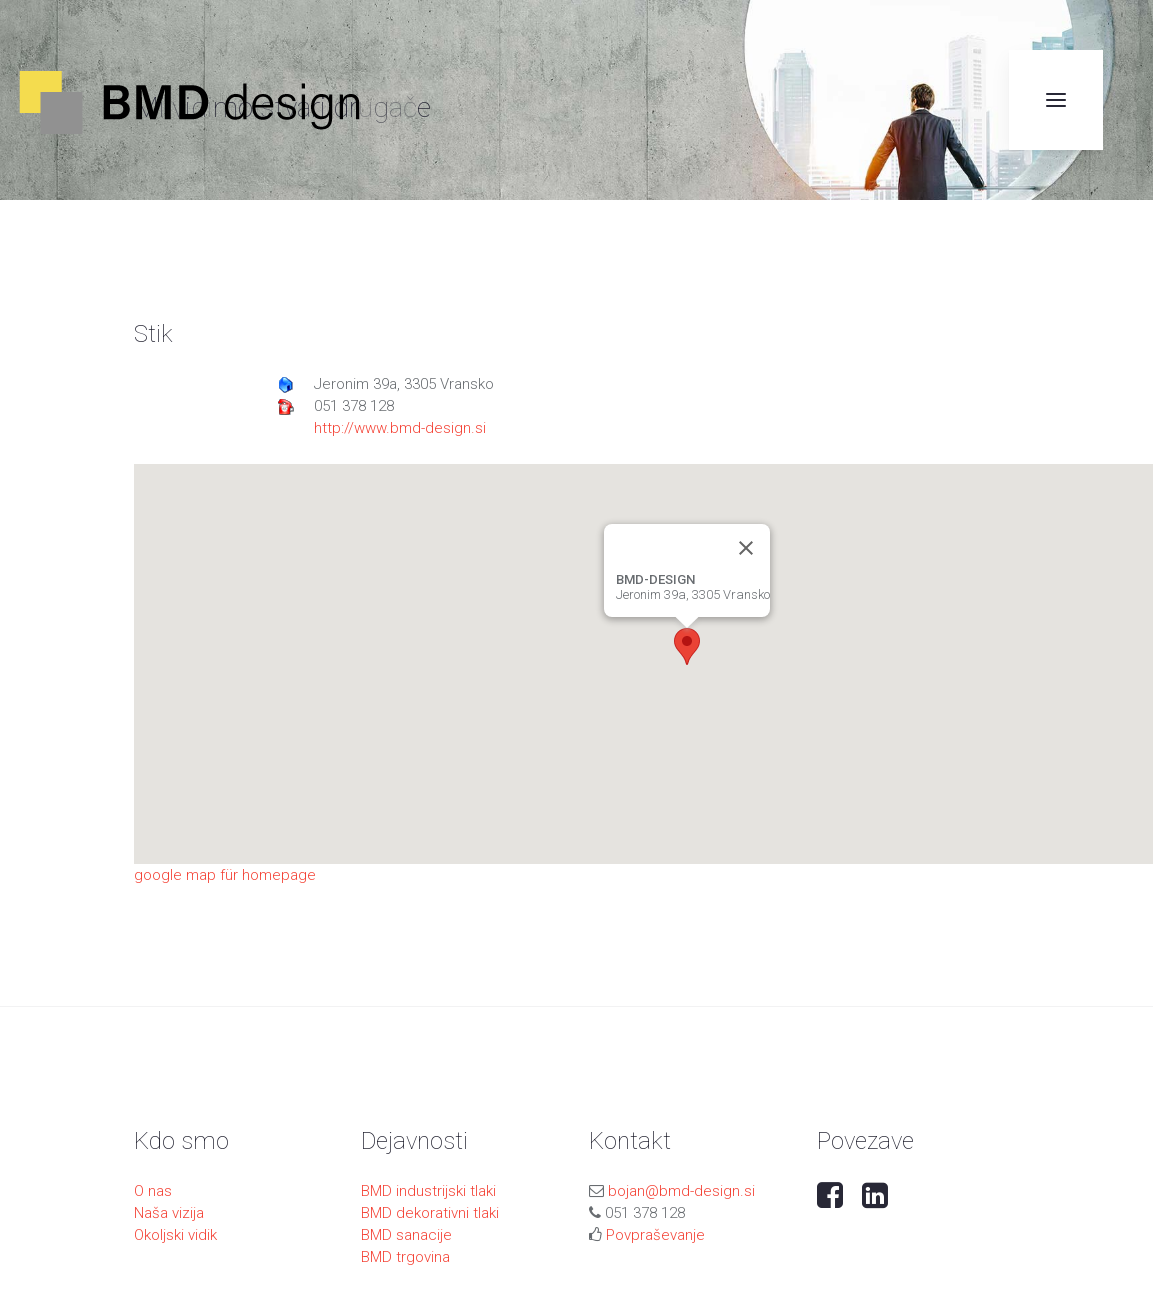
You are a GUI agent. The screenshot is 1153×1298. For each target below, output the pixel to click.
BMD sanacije (406, 1235)
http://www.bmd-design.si (400, 428)
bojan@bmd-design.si (681, 1191)
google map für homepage (225, 875)
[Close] (746, 548)
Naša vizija (169, 1213)
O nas (153, 1191)
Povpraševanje (655, 1235)
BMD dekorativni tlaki (430, 1213)
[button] (687, 646)
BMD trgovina (405, 1257)
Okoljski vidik (175, 1235)
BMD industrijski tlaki (428, 1191)
